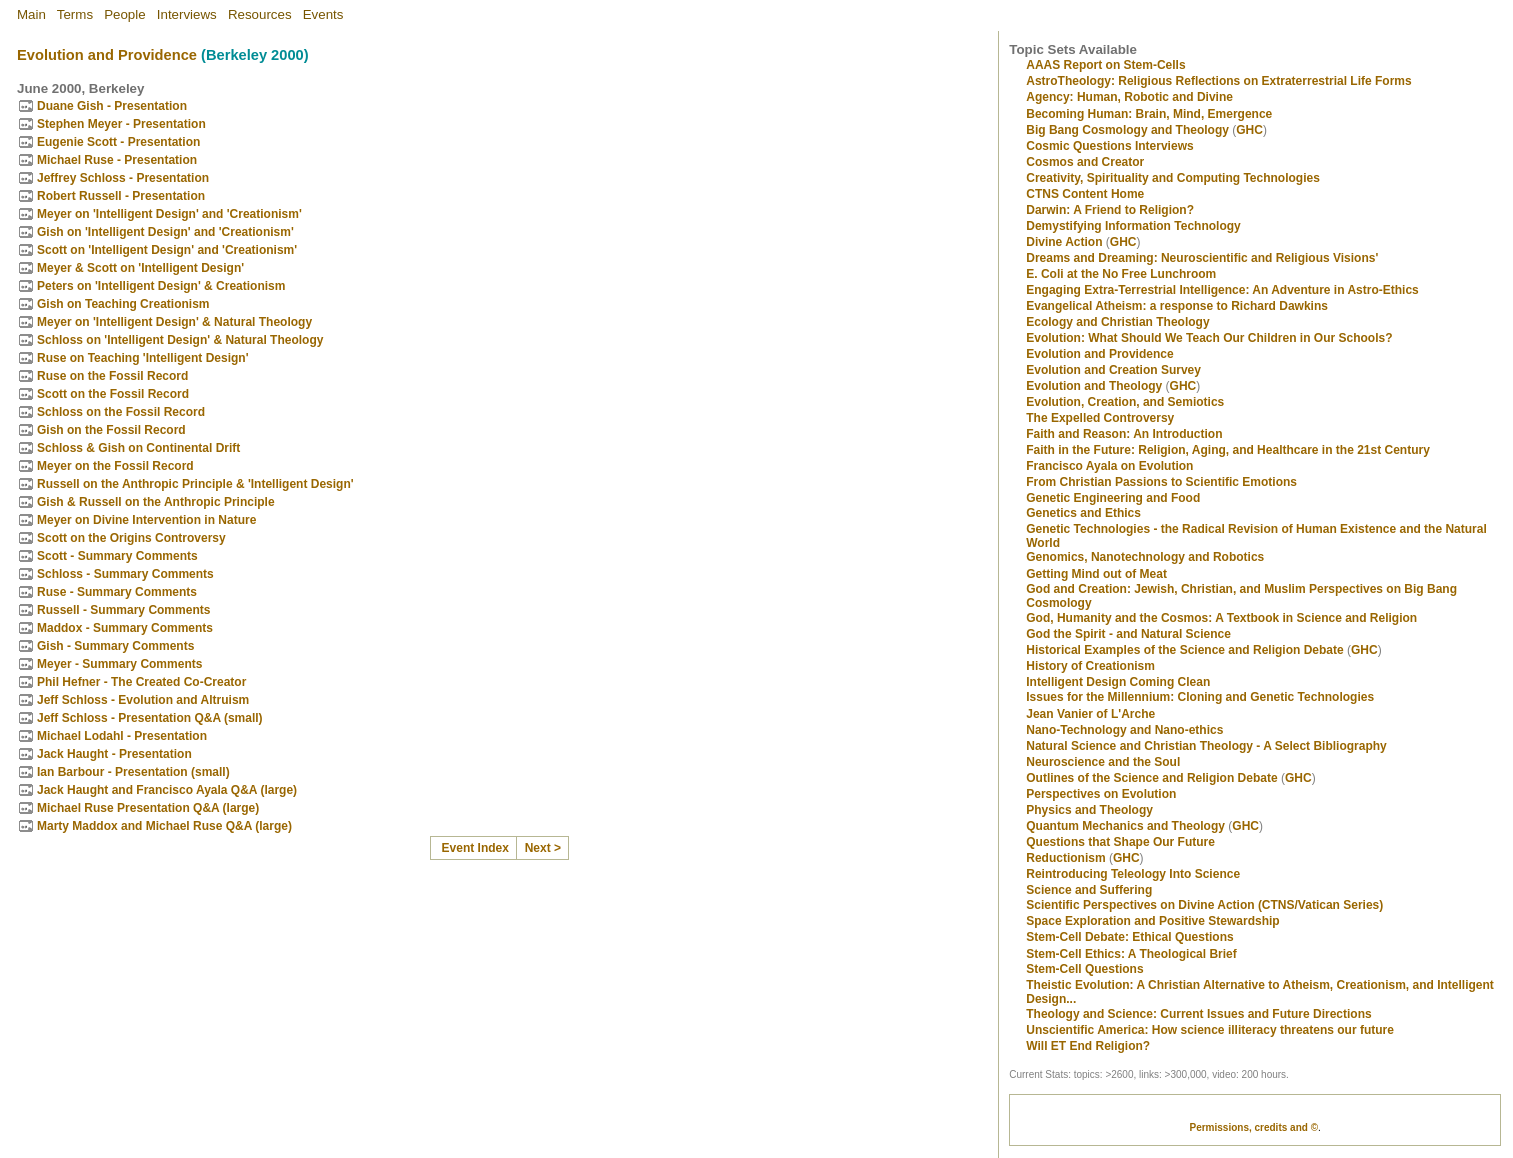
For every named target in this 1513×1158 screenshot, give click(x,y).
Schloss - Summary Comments (125, 574)
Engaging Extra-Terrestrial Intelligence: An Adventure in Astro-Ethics (1222, 290)
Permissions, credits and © (1253, 1127)
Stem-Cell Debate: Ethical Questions (1129, 937)
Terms (75, 14)
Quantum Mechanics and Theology (1125, 826)
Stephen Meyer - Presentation (121, 124)
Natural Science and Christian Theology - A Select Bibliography (1206, 746)
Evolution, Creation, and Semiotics (1125, 402)
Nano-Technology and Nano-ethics (1124, 730)
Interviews (187, 14)
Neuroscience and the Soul (1103, 762)
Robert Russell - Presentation (121, 196)
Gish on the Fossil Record (111, 430)
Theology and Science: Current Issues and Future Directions (1198, 1014)
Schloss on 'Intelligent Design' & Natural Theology (180, 340)
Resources (260, 14)
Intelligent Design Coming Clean (1118, 682)
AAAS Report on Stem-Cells (1105, 65)
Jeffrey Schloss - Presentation (123, 178)
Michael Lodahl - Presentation (122, 736)
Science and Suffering (1089, 890)
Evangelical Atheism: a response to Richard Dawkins (1177, 306)
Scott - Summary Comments (117, 556)
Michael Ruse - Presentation (117, 160)
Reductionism (1065, 858)
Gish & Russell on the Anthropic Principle (156, 502)
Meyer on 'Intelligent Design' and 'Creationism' (169, 214)
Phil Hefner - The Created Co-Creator (141, 682)
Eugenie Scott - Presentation (118, 142)
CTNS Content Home (1085, 194)
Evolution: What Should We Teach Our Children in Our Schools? (1209, 338)
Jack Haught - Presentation (114, 754)
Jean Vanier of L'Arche (1090, 714)
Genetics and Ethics (1083, 513)
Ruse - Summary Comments (117, 592)
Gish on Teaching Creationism (123, 304)
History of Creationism (1090, 666)
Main (31, 14)
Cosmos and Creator (1085, 162)
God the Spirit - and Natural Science (1128, 634)
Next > (543, 848)
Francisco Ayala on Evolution (1109, 466)
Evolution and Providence (107, 55)
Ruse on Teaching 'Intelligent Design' (143, 358)
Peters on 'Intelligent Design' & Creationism (161, 286)
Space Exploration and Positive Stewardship (1152, 921)
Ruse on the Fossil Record (112, 376)
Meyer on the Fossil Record (115, 466)
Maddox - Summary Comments (125, 628)
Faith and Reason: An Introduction (1124, 434)
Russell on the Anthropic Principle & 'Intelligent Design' (195, 484)
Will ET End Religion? (1088, 1046)
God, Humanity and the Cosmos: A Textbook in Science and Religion (1221, 618)
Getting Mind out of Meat (1096, 574)
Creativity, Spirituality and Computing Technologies (1173, 178)
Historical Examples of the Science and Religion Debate (1184, 650)
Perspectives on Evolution (1101, 794)
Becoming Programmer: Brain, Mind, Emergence (1149, 114)
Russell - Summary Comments (123, 610)
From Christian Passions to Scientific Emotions (1161, 482)
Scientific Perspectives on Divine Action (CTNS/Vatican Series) (1204, 905)
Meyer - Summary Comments (119, 664)
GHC (1249, 130)
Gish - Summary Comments (115, 646)
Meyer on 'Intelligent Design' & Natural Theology (174, 322)
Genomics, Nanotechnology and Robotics (1145, 557)
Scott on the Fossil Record (113, 394)
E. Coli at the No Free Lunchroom (1121, 274)
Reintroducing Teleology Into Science (1133, 874)
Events (323, 14)
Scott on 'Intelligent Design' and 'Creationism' (167, 250)
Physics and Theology (1089, 810)
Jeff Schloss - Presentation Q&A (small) (150, 718)
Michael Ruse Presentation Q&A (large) (148, 808)
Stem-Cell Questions (1084, 969)
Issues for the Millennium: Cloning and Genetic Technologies (1200, 697)
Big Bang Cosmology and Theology (1127, 130)
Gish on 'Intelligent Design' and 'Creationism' (165, 232)
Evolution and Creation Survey (1113, 370)
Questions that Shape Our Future (1120, 842)
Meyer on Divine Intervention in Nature (146, 520)
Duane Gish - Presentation (112, 106)
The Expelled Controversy (1100, 418)
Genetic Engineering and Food (1113, 498)
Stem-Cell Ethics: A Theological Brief (1131, 954)
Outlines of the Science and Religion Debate (1151, 778)
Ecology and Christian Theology (1117, 322)
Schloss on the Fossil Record (121, 412)
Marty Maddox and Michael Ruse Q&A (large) (164, 826)
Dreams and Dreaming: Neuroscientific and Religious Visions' (1202, 258)
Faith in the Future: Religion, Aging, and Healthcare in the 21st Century (1228, 450)
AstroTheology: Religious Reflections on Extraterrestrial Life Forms (1218, 81)
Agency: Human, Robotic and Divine (1129, 97)
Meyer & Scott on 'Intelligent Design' (140, 268)
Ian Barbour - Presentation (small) (133, 772)
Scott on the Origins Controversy (131, 538)
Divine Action (1064, 242)
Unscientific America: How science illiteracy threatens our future (1210, 1030)
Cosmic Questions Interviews (1109, 146)
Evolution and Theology (1094, 386)
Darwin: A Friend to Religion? (1110, 210)
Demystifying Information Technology (1133, 226)
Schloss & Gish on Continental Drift (138, 448)
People (125, 14)
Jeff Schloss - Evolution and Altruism (143, 700)
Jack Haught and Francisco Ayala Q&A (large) (167, 790)
